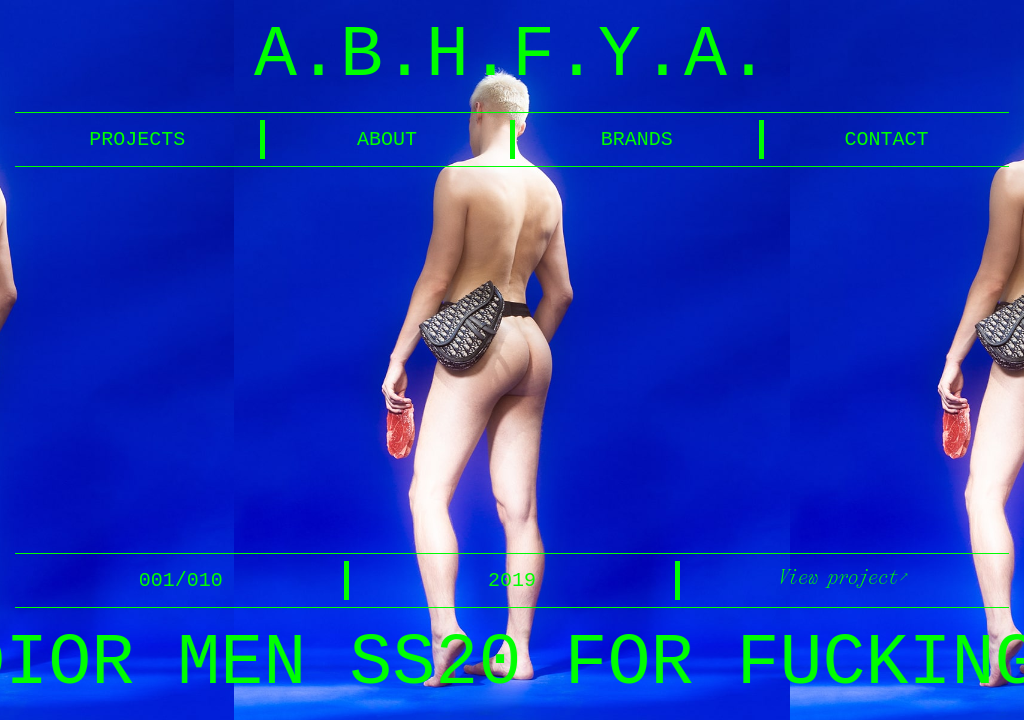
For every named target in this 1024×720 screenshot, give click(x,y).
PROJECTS (137, 139)
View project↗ (843, 577)
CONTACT (887, 139)
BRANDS (637, 139)
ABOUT (387, 139)
